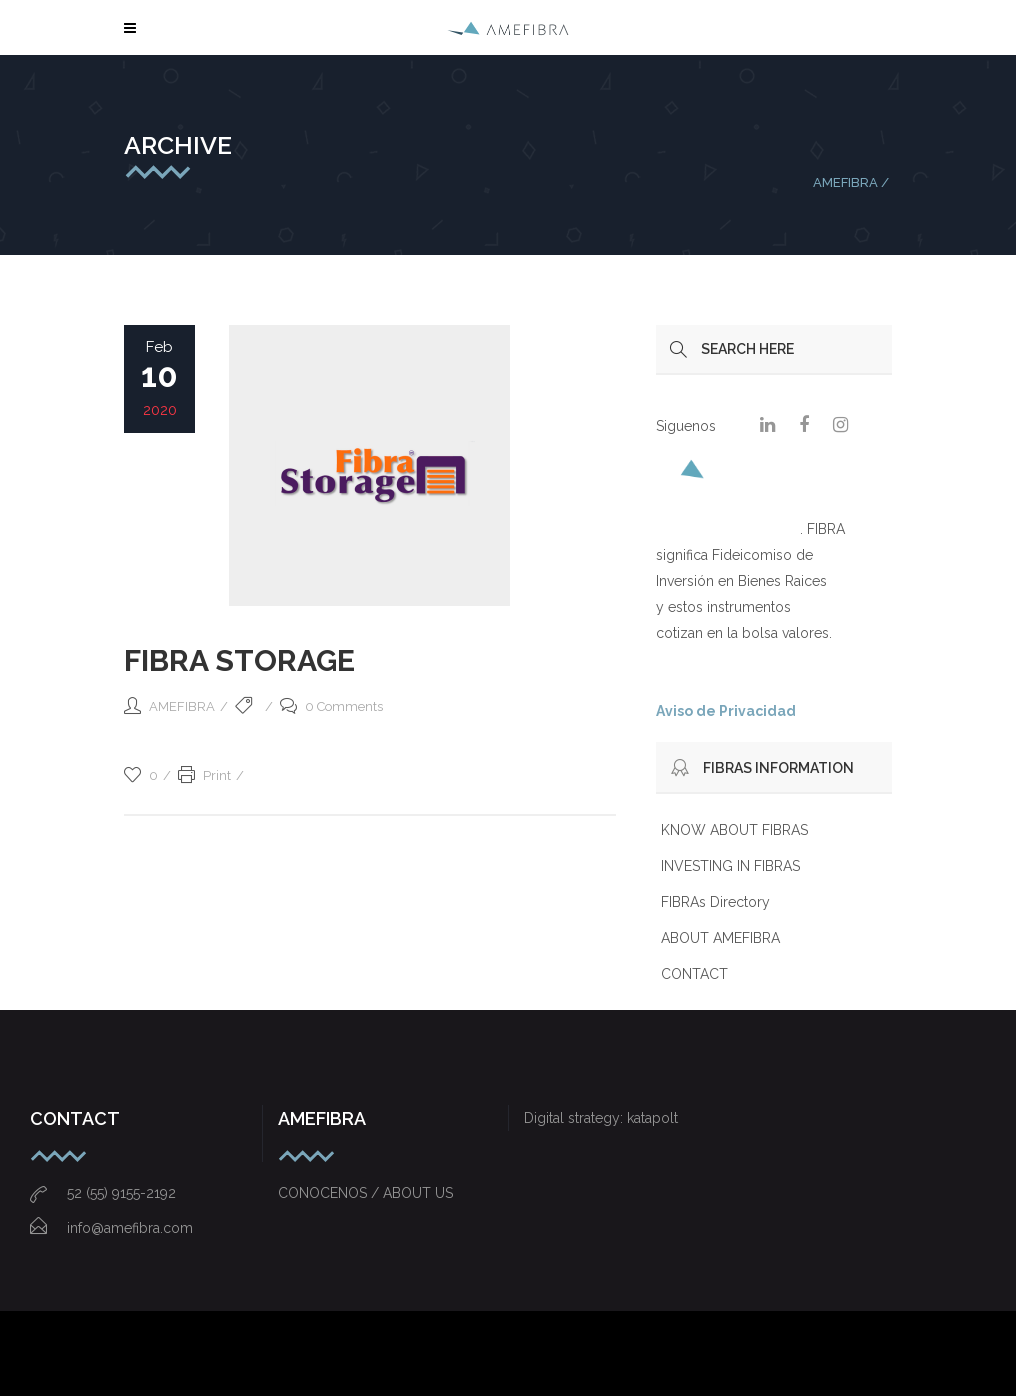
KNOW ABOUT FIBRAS (734, 830)
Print (204, 775)
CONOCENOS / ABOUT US (365, 1193)
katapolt (652, 1118)
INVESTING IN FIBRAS (730, 866)
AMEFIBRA (845, 182)
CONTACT (694, 974)
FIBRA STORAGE (239, 660)
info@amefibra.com (111, 1228)
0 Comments (331, 706)
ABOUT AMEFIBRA (720, 938)
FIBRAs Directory (715, 902)
